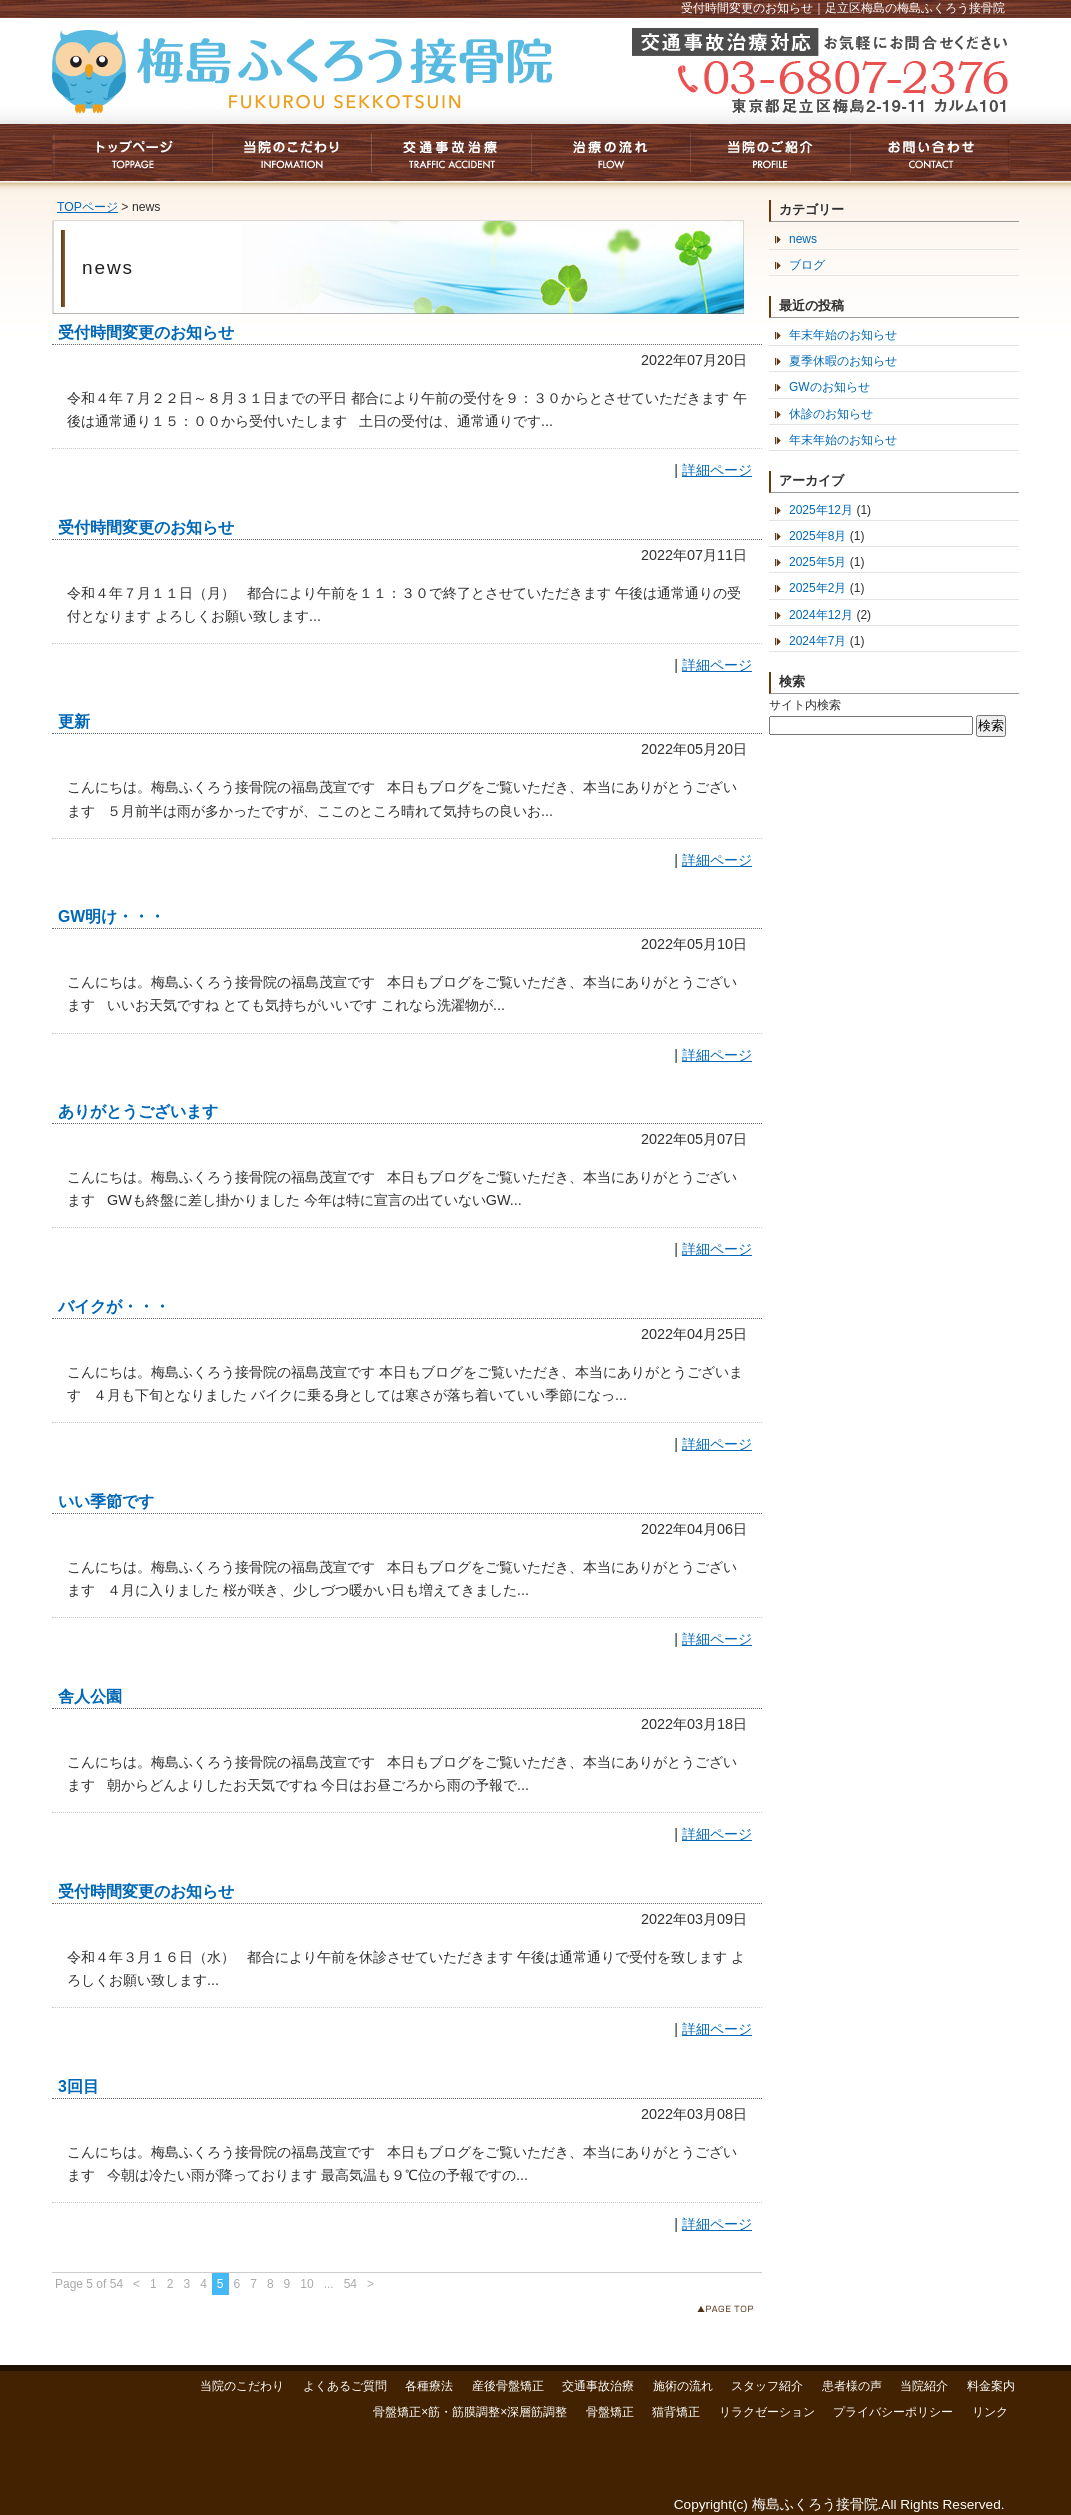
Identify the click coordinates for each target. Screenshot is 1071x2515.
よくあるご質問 (345, 2386)
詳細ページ (717, 470)
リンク (990, 2412)
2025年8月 (817, 536)
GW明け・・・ (111, 916)
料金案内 (991, 2386)
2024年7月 (817, 641)
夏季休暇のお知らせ (843, 361)
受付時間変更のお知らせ (146, 332)
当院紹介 (924, 2386)
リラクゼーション (767, 2412)
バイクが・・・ (114, 1306)
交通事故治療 (598, 2386)
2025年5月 (817, 562)
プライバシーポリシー (893, 2412)
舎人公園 (90, 1696)
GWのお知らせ (829, 387)
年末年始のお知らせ (843, 335)
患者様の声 (852, 2386)
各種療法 (429, 2386)
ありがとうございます (138, 1111)
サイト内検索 (805, 705)
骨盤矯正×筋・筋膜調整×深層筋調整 (470, 2412)
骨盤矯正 (610, 2412)
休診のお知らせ (831, 414)
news (803, 239)
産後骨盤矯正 (508, 2386)
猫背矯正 (676, 2412)
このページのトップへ (729, 2312)
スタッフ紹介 (767, 2386)
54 (350, 2284)
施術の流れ (683, 2386)
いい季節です (106, 1501)
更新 (74, 721)
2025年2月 (817, 588)
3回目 (78, 2086)
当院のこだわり (242, 2386)
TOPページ (87, 207)
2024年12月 (821, 615)
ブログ (807, 265)
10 (306, 2284)
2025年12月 (821, 510)
